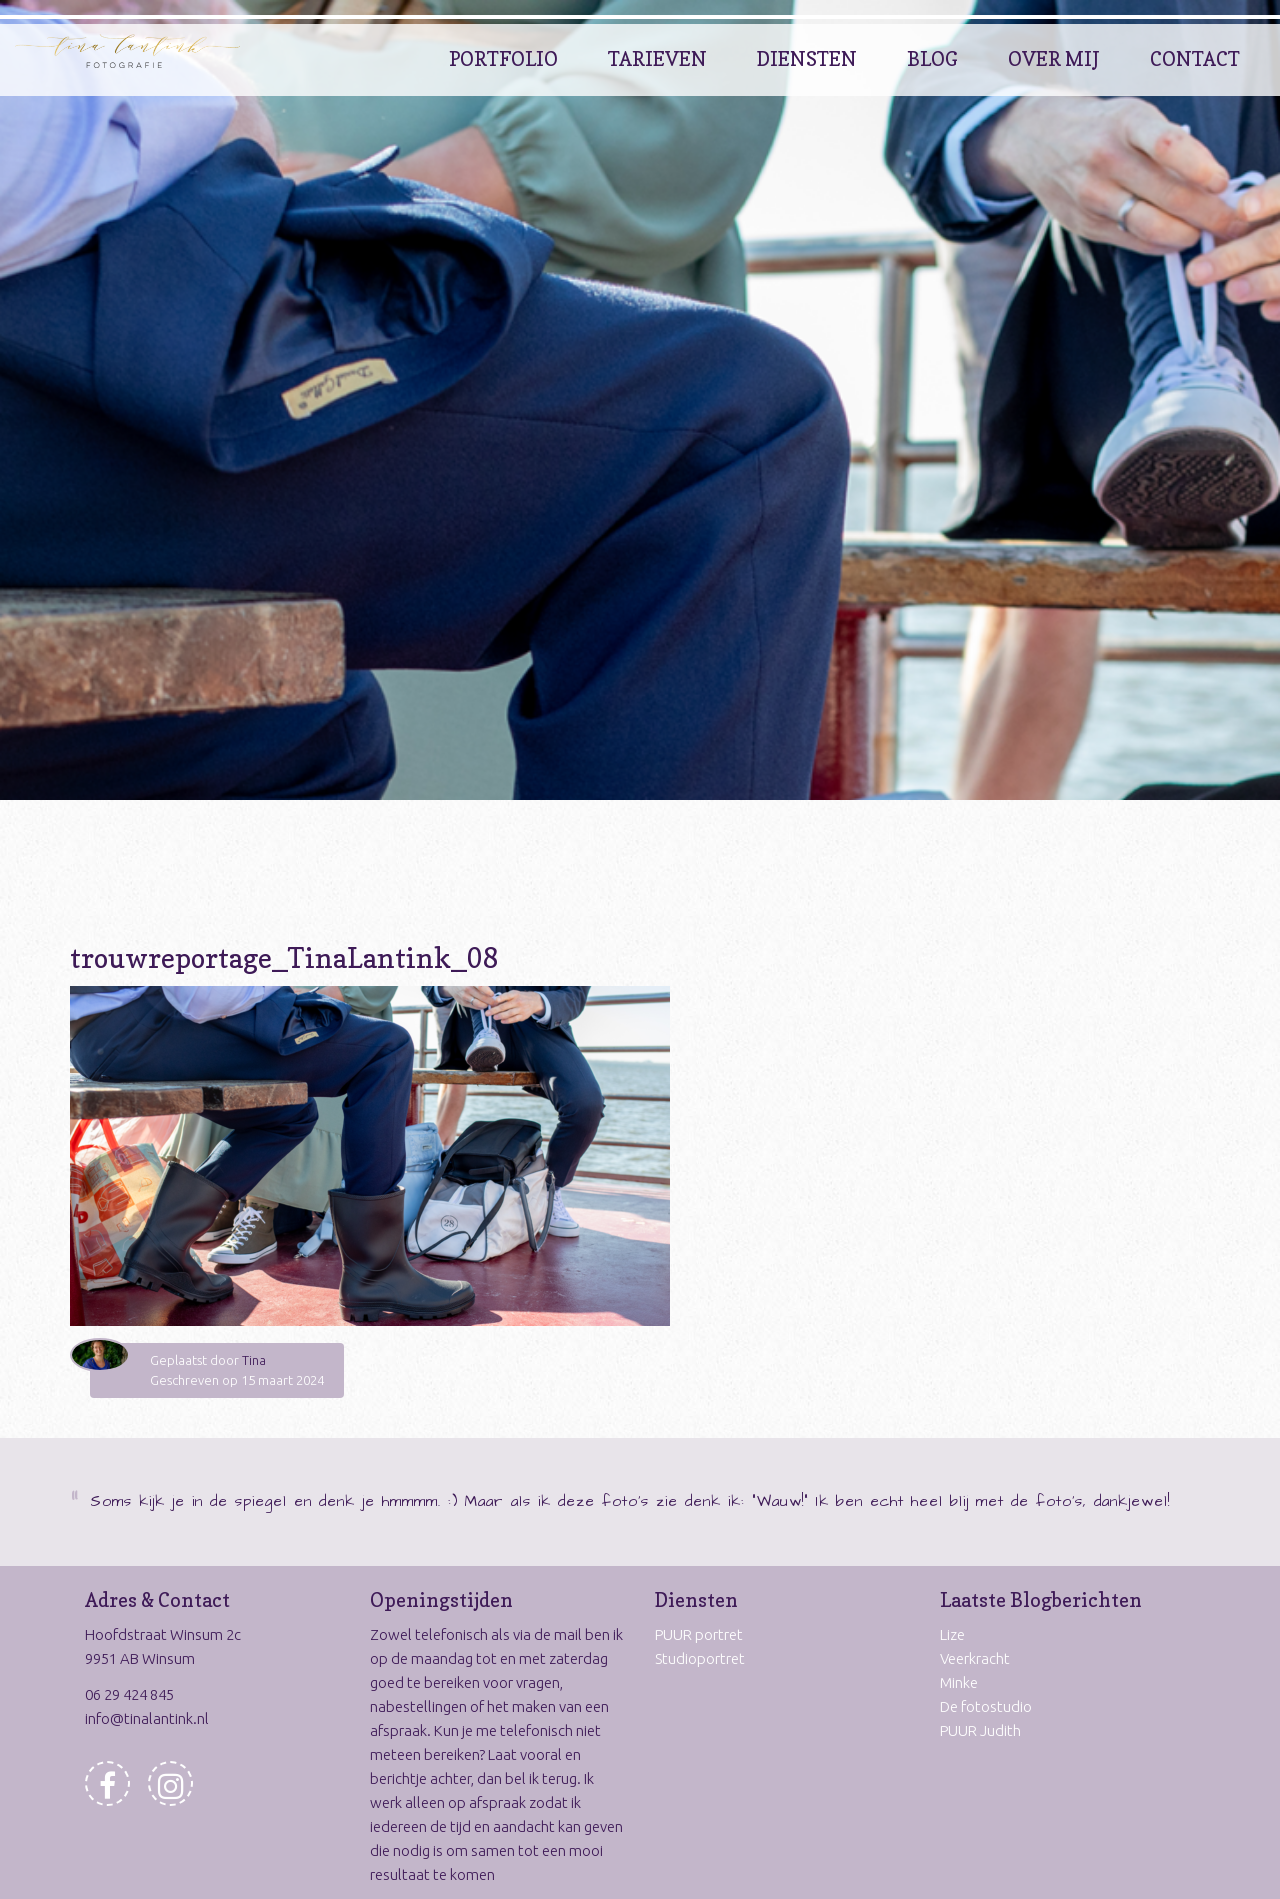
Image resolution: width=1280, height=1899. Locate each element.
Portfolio (503, 59)
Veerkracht (975, 1658)
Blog (932, 59)
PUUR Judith (980, 1730)
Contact (1195, 59)
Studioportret (700, 1658)
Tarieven (657, 59)
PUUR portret (699, 1634)
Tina (254, 1360)
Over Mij (1054, 59)
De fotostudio (986, 1706)
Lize (952, 1634)
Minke (959, 1682)
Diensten (807, 59)
